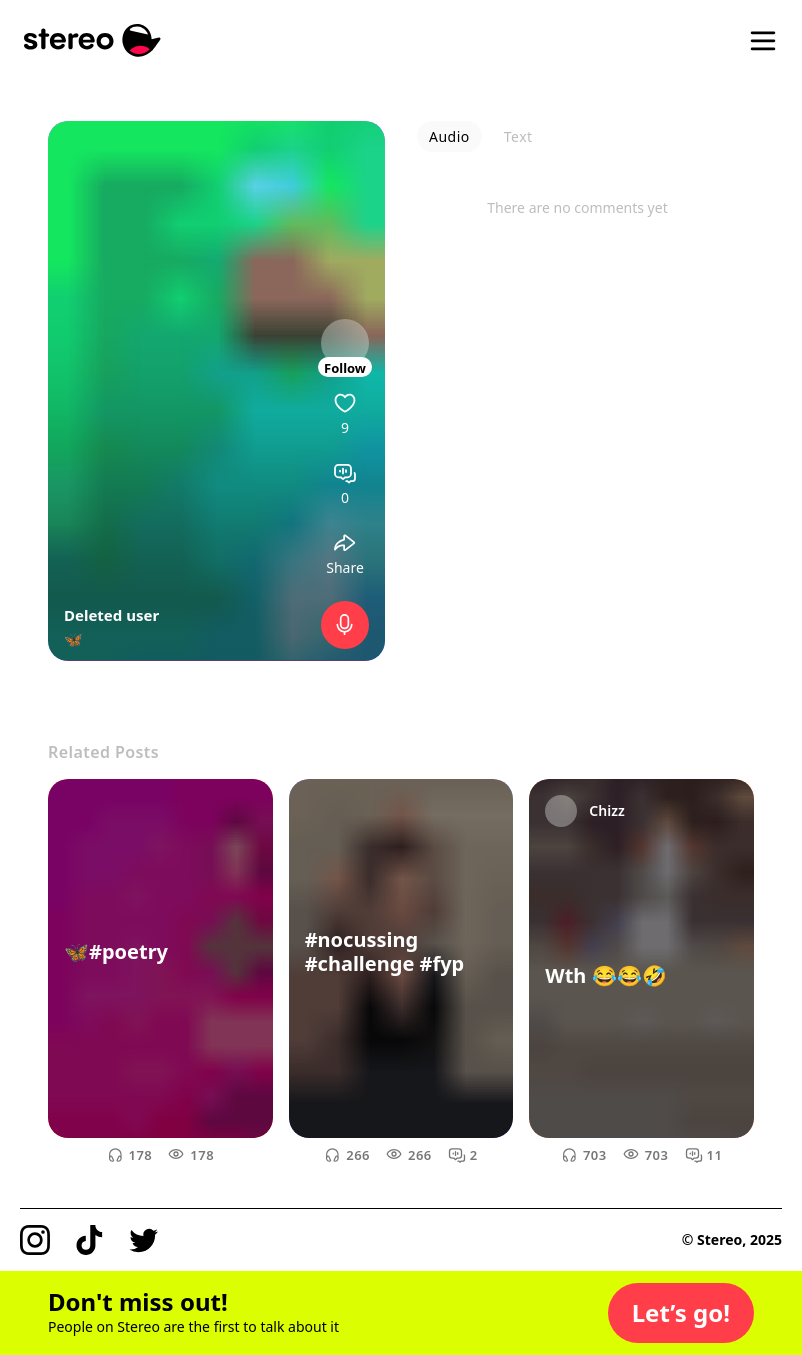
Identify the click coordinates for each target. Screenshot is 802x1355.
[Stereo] (92, 40)
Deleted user (111, 615)
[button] (681, 1313)
